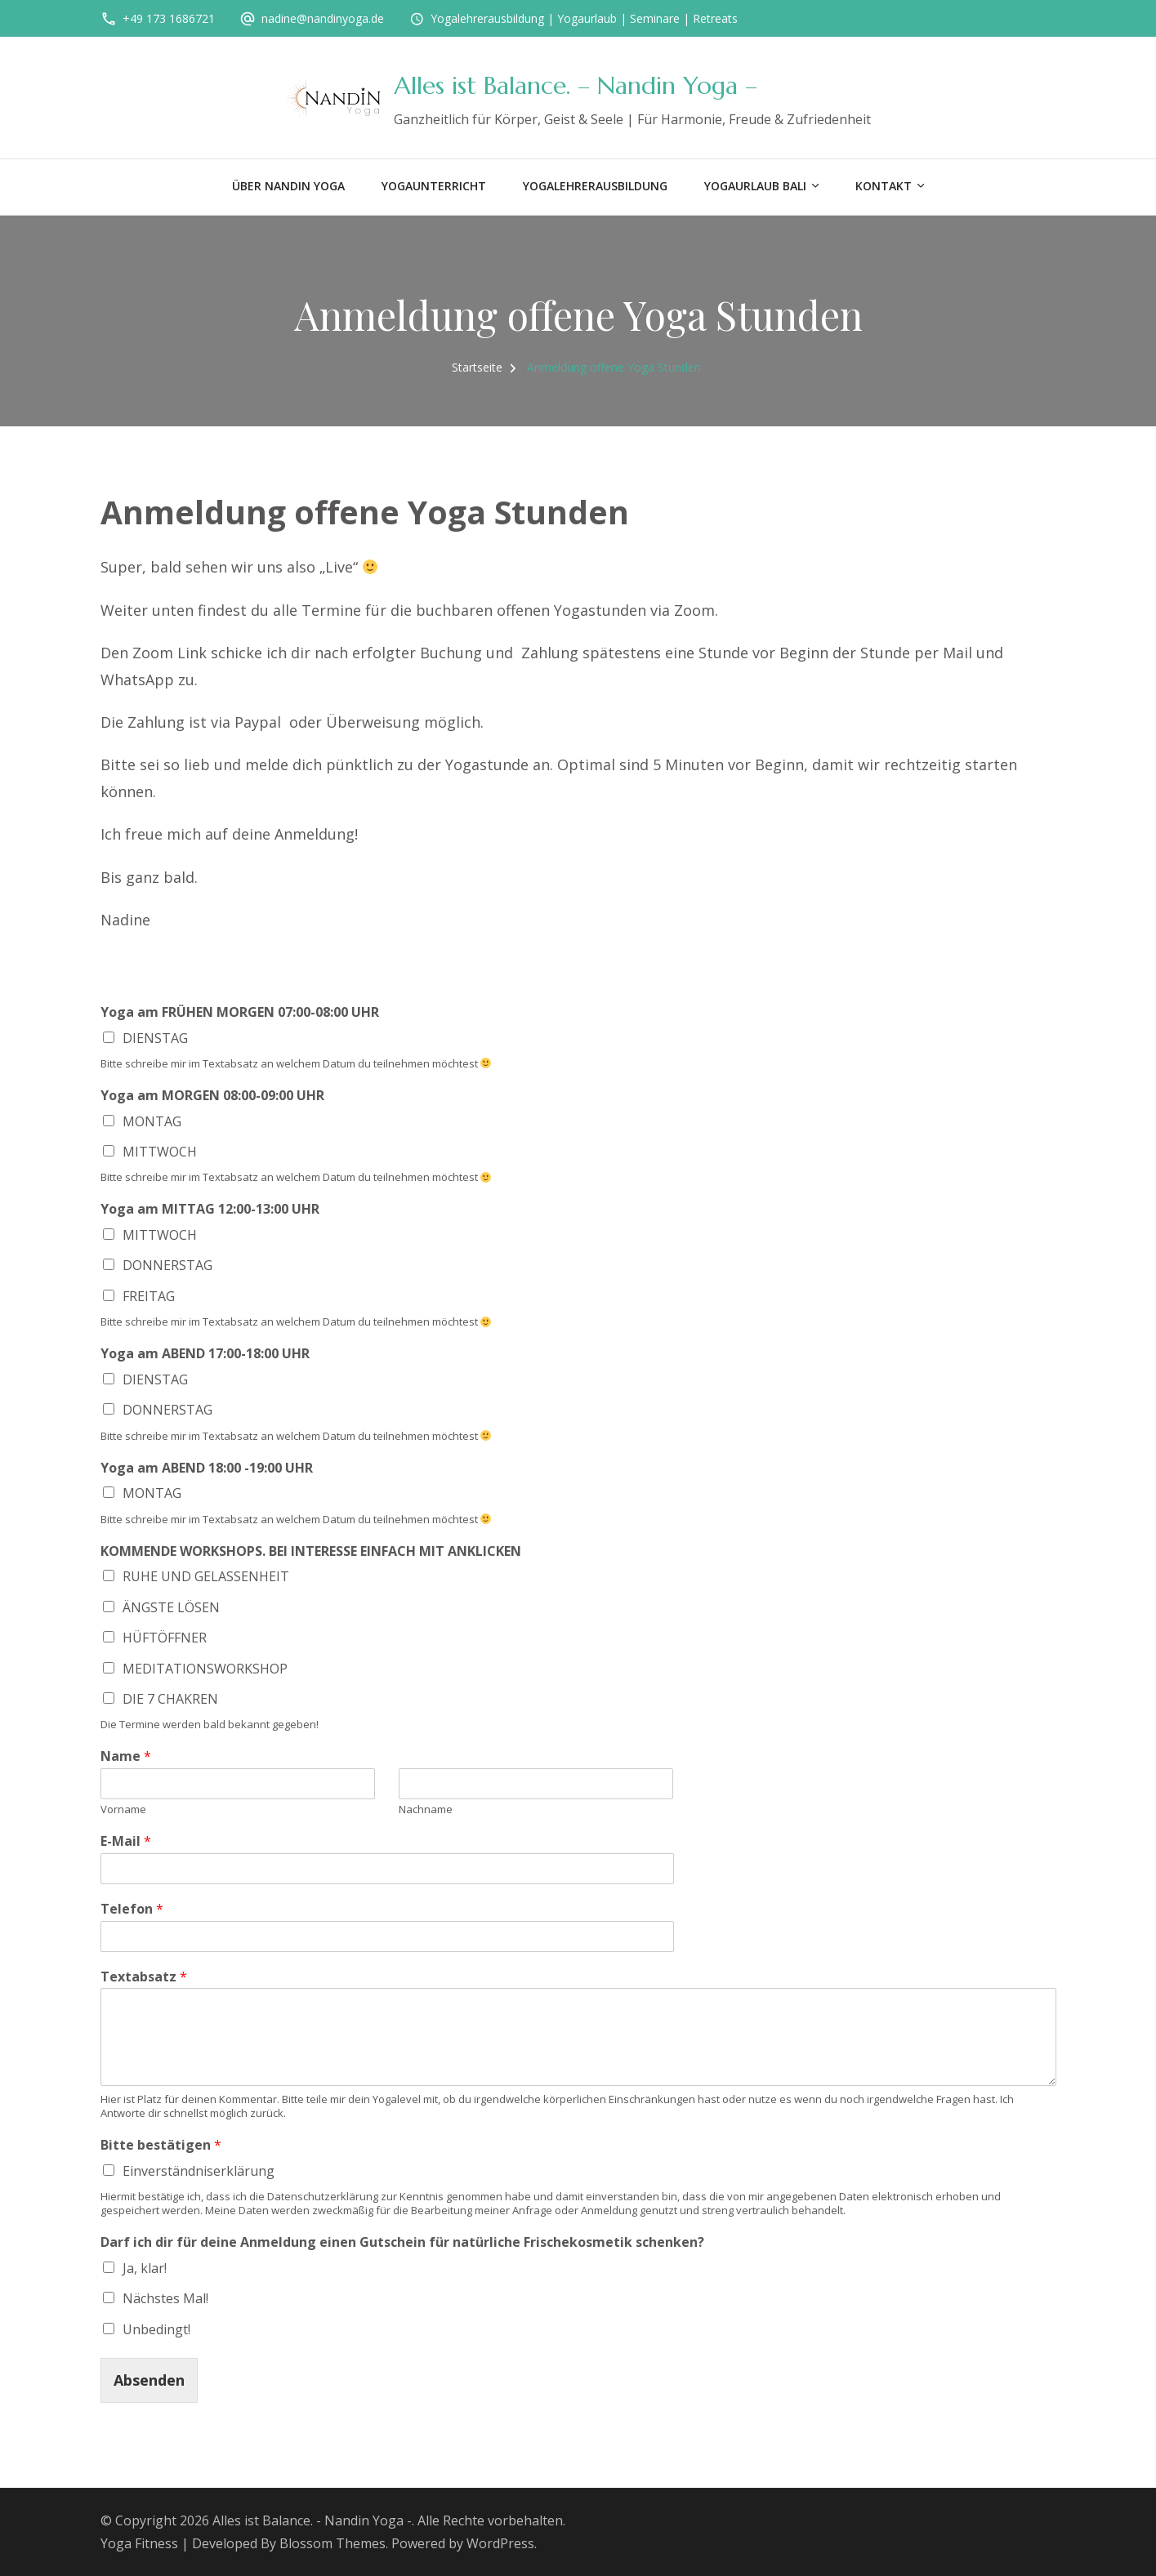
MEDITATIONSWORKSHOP (205, 1669)
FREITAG (149, 1296)
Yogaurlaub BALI (755, 186)
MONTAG (152, 1121)
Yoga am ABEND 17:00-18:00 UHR (205, 1353)
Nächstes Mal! (165, 2298)
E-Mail (125, 1841)
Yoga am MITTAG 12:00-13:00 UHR (209, 1209)
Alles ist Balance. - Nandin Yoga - (312, 2520)
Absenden (149, 2380)
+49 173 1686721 (169, 18)
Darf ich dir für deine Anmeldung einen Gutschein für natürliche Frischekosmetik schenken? (402, 2242)
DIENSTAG (155, 1038)
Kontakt (883, 186)
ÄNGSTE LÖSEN (171, 1607)
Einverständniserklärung (198, 2171)
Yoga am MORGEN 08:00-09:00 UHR (212, 1095)
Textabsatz (143, 1976)
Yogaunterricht (434, 186)
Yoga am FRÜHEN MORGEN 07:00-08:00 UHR (239, 1012)
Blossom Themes (332, 2543)
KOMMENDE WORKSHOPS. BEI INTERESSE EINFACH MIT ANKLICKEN (310, 1551)
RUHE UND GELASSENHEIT (206, 1576)
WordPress (500, 2543)
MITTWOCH (160, 1152)
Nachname (426, 1809)
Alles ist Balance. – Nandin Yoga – (575, 85)
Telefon (131, 1909)
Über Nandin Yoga (288, 186)
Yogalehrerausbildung (595, 186)
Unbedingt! (156, 2329)
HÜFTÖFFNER (165, 1638)
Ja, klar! (145, 2268)
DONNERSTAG (167, 1265)
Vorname (123, 1809)
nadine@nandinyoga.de (322, 18)
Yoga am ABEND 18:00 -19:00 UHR (206, 1468)
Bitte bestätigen (160, 2145)
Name (125, 1756)
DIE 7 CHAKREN (170, 1699)
